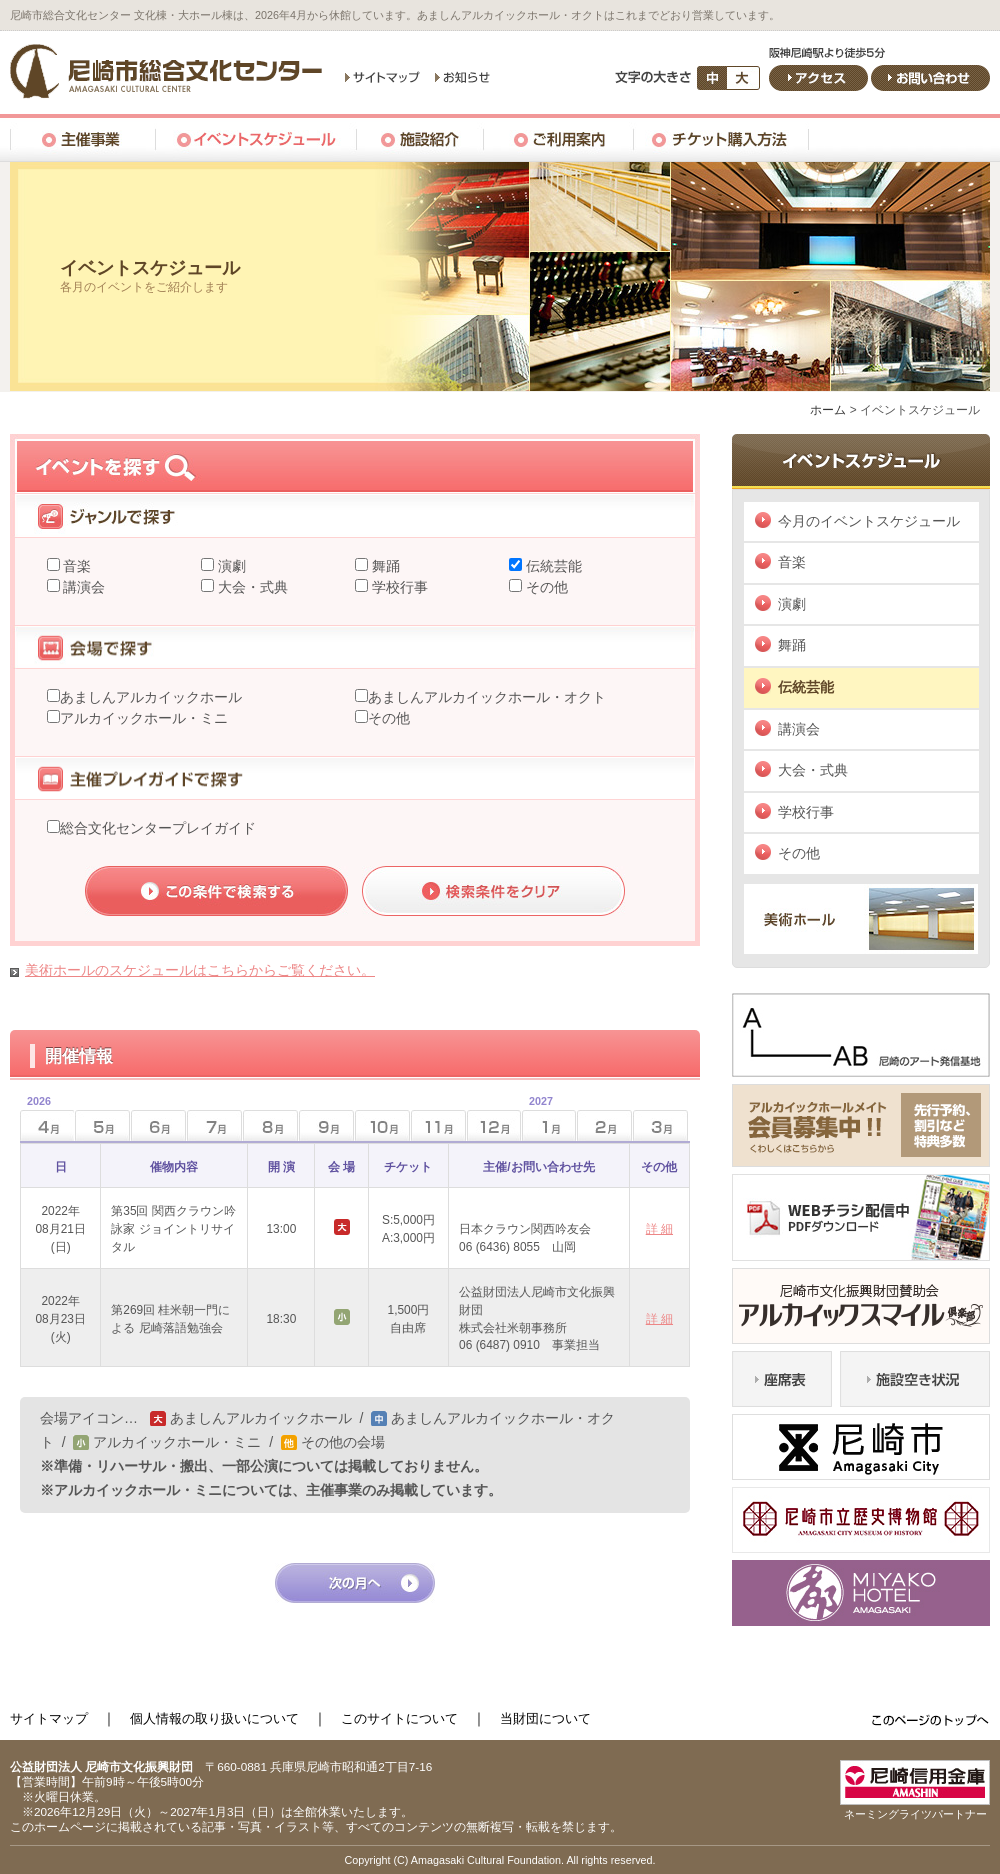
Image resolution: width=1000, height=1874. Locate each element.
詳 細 (659, 1229)
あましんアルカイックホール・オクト (487, 697)
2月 (604, 1125)
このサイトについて (399, 1718)
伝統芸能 (552, 566)
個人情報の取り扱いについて (214, 1718)
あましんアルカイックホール (151, 697)
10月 (382, 1125)
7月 (214, 1125)
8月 (270, 1125)
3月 (660, 1125)
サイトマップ (49, 1718)
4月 (35, 1119)
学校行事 (398, 587)
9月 (326, 1125)
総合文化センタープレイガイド (158, 828)
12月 (494, 1125)
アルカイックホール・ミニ (144, 718)
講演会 (83, 587)
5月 (102, 1125)
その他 (545, 587)
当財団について (545, 1718)
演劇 (230, 566)
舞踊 (384, 566)
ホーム (828, 410)
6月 (158, 1125)
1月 (537, 1119)
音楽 (76, 566)
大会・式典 (251, 587)
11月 (438, 1125)
